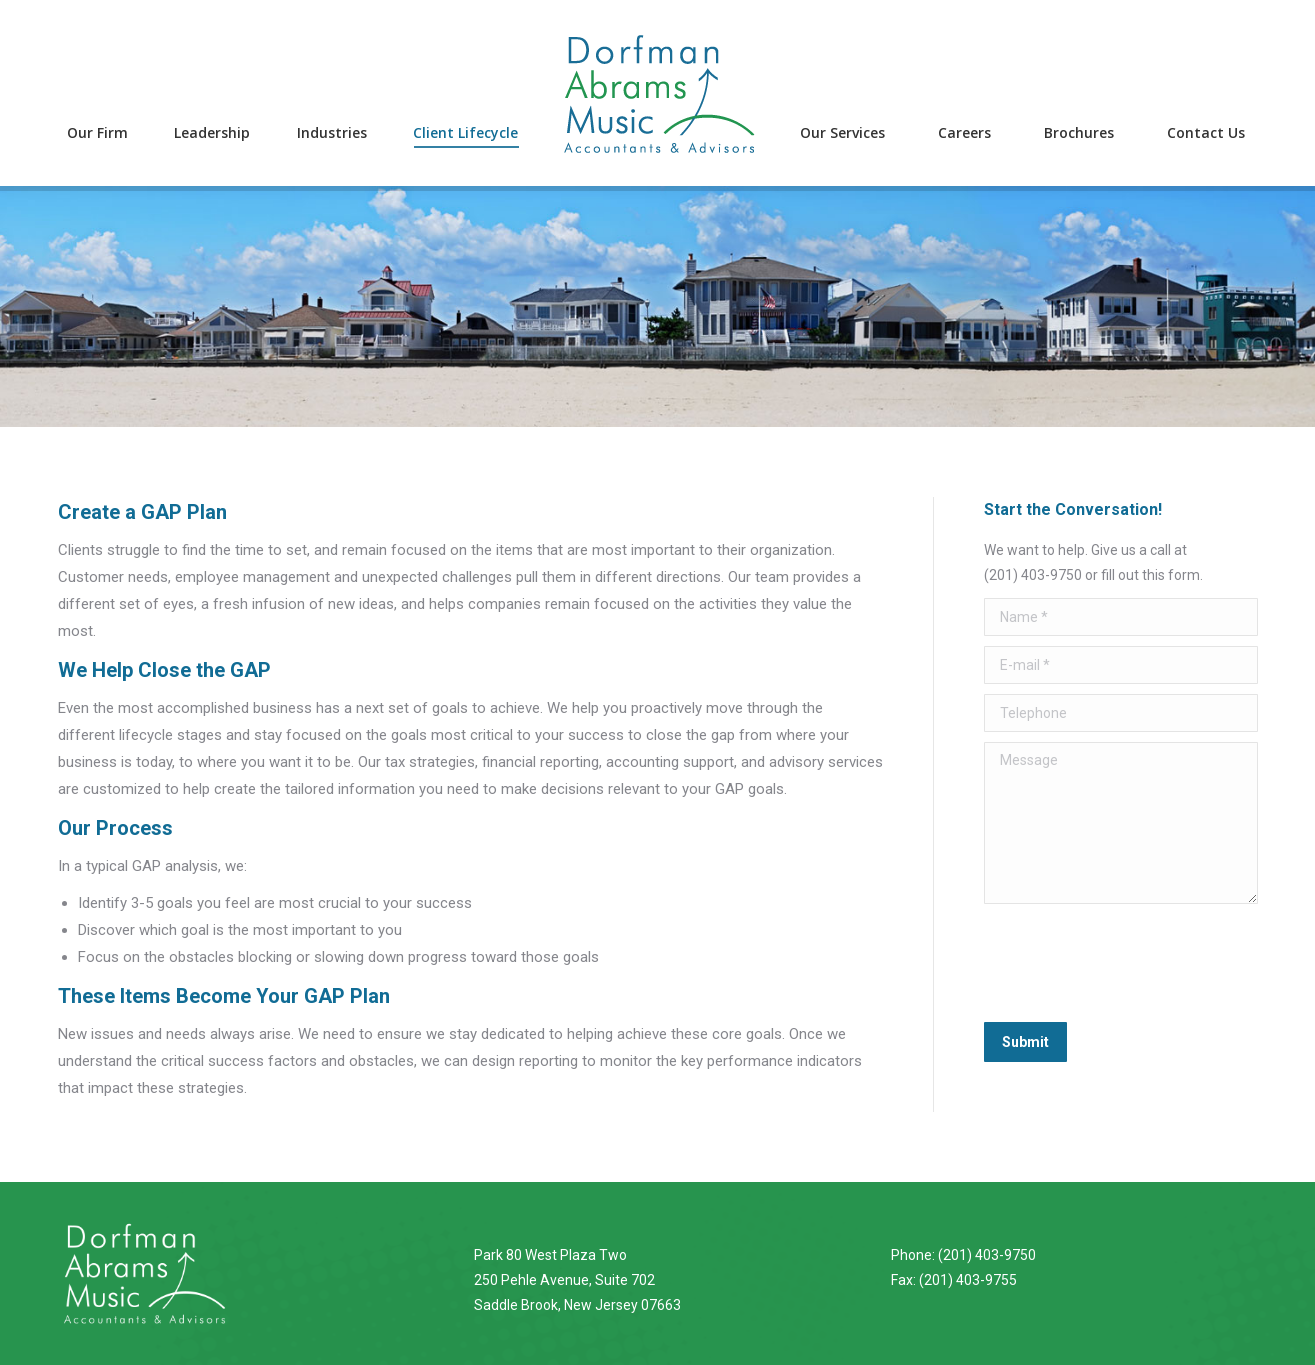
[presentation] (1136, 963)
